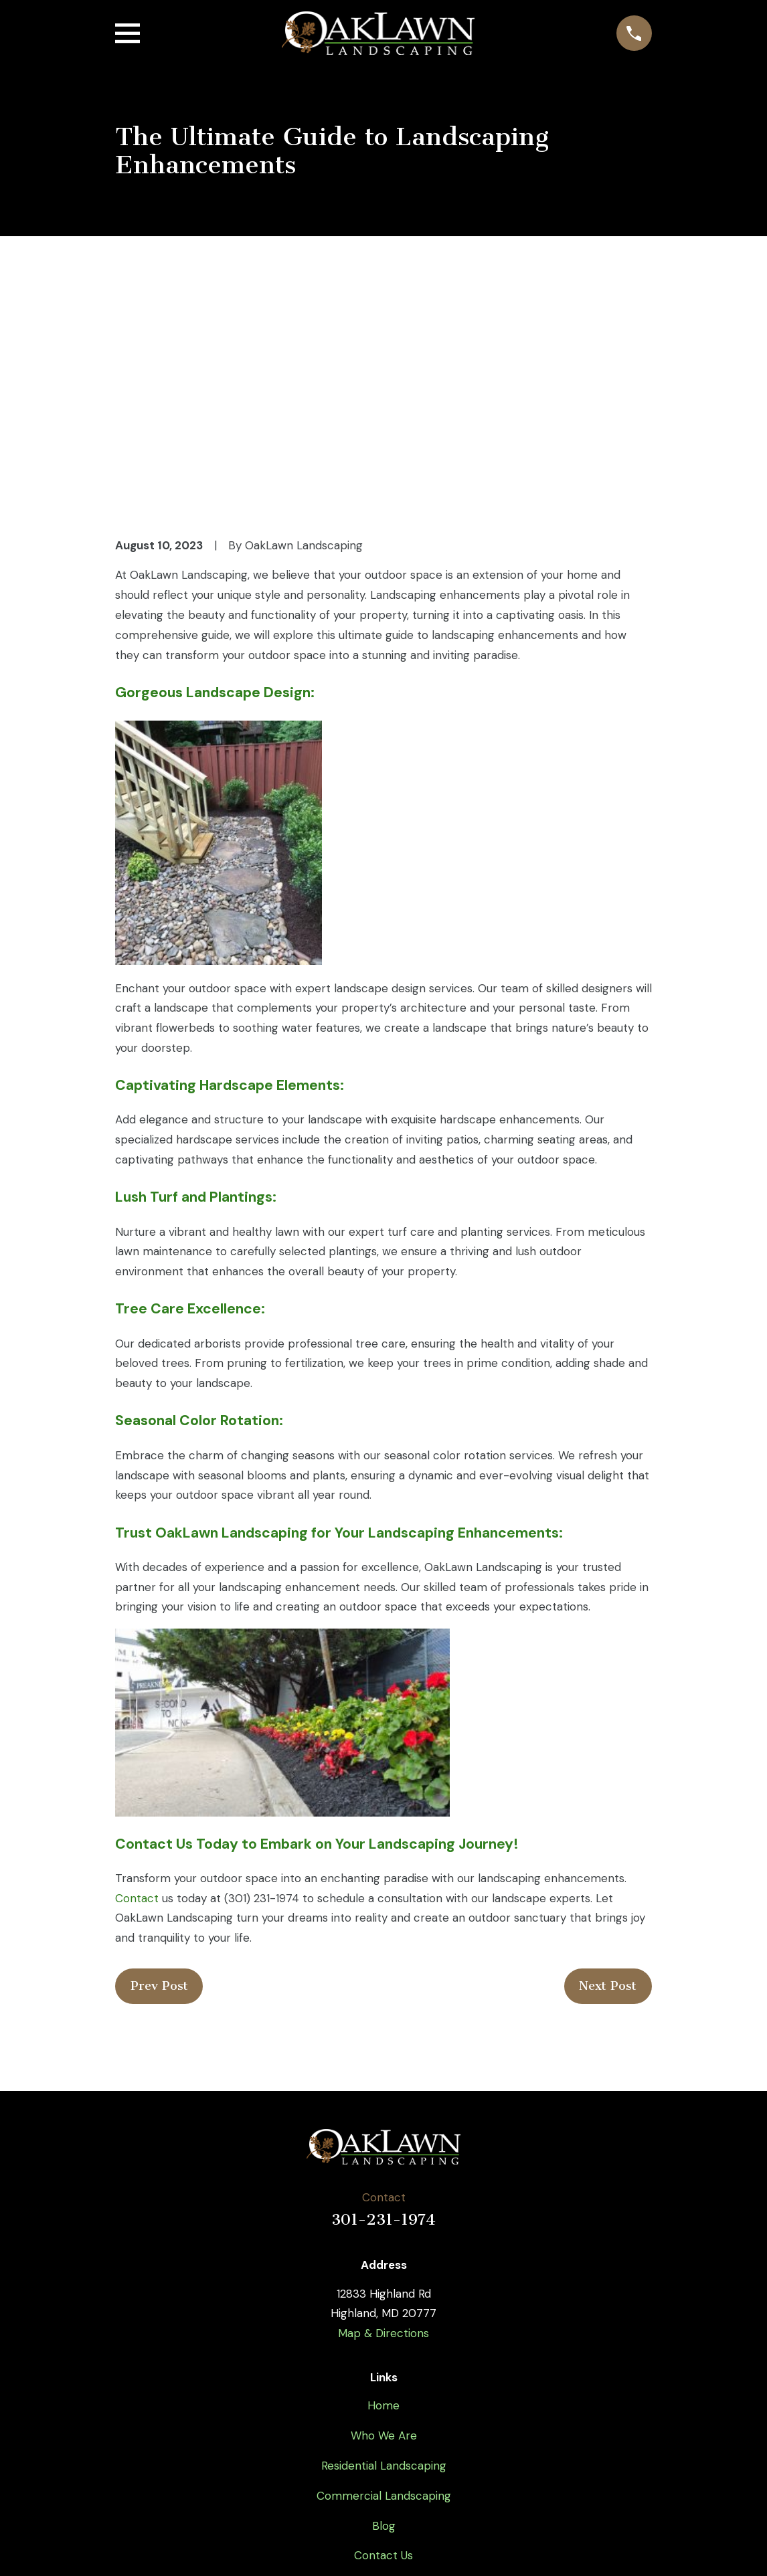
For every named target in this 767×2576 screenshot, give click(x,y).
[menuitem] (135, 2547)
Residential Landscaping (383, 2277)
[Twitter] (351, 2439)
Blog (384, 2337)
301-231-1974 (383, 2032)
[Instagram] (416, 2439)
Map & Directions (383, 2145)
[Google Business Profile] (449, 2439)
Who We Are (384, 2247)
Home (383, 2218)
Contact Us (383, 2368)
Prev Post (159, 1798)
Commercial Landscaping (384, 2307)
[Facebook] (318, 2439)
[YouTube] (383, 2439)
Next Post (607, 1798)
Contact (137, 1710)
